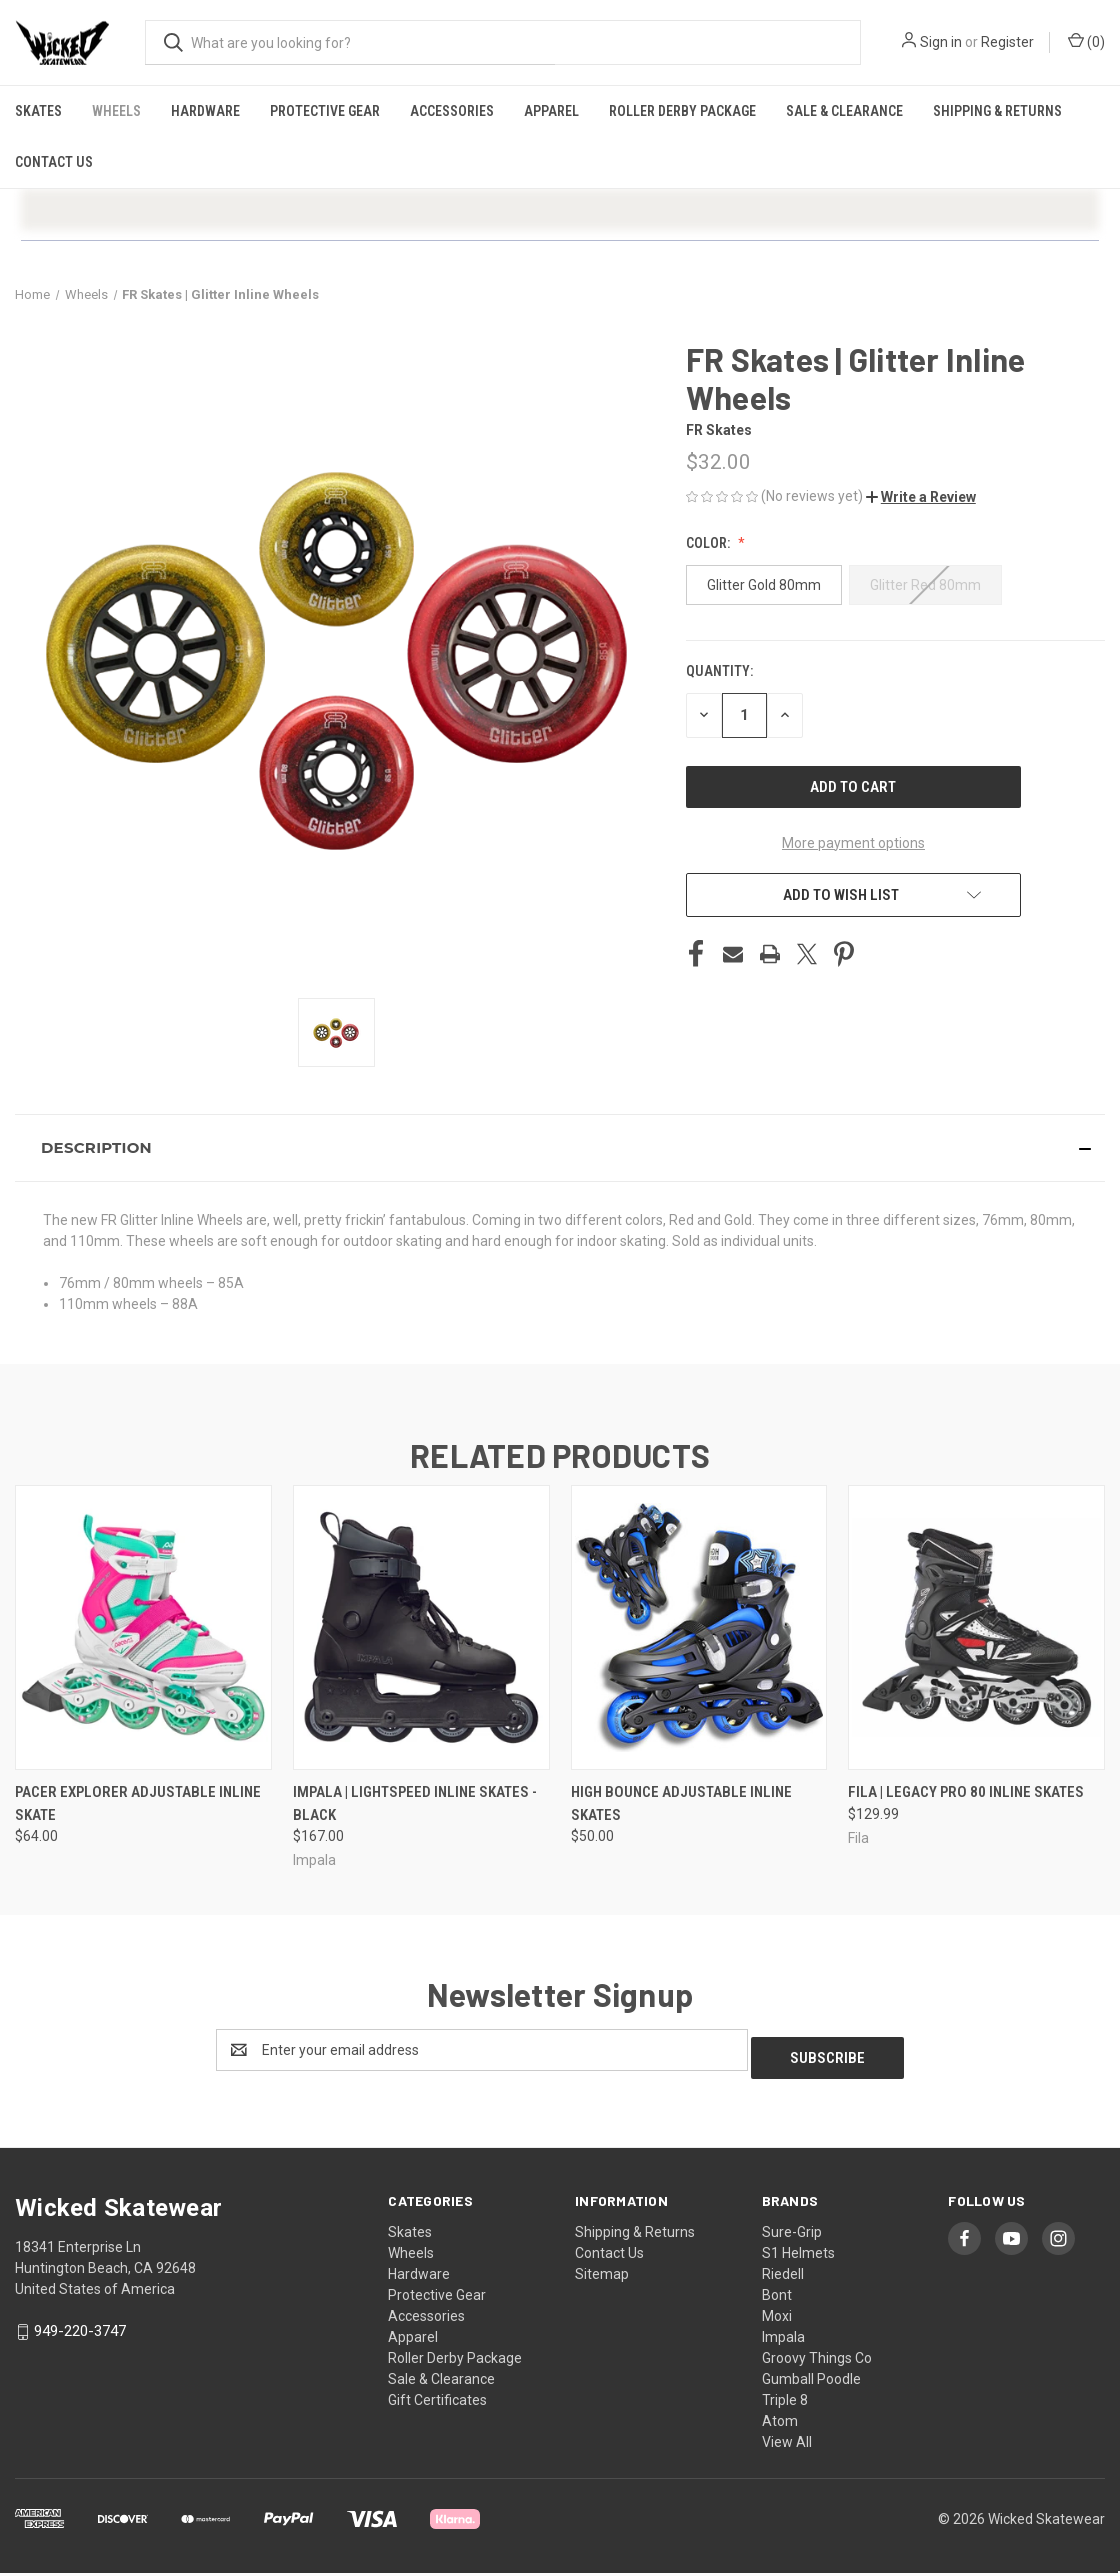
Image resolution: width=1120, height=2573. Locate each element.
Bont (777, 2287)
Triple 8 (785, 2392)
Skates (38, 111)
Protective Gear (325, 111)
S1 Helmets (798, 2245)
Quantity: (719, 671)
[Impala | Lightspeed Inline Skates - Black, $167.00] (421, 1627)
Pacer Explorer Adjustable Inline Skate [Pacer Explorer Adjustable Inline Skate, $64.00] (138, 1803)
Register (1007, 42)
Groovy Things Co (817, 2350)
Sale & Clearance (844, 111)
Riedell (783, 2266)
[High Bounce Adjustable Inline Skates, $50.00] (699, 1627)
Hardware (205, 111)
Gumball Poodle (811, 2371)
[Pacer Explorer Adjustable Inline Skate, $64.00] (143, 1627)
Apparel (551, 111)
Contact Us (54, 162)
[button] (921, 497)
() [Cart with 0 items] (1086, 41)
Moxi (777, 2308)
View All (787, 2434)
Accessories (452, 111)
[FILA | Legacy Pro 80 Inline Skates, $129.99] (976, 1627)
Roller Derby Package (682, 111)
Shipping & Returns (997, 111)
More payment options (853, 843)
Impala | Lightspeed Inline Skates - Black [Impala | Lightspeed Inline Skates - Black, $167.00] (415, 1803)
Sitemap (602, 2266)
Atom (780, 2413)
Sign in (941, 42)
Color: (709, 543)
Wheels (116, 111)
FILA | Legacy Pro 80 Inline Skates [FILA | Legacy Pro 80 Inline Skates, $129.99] (966, 1792)
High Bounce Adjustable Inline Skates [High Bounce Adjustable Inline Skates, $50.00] (681, 1803)
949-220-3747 (80, 2323)
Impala (783, 2329)
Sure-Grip (792, 2224)
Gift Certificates (437, 2392)
